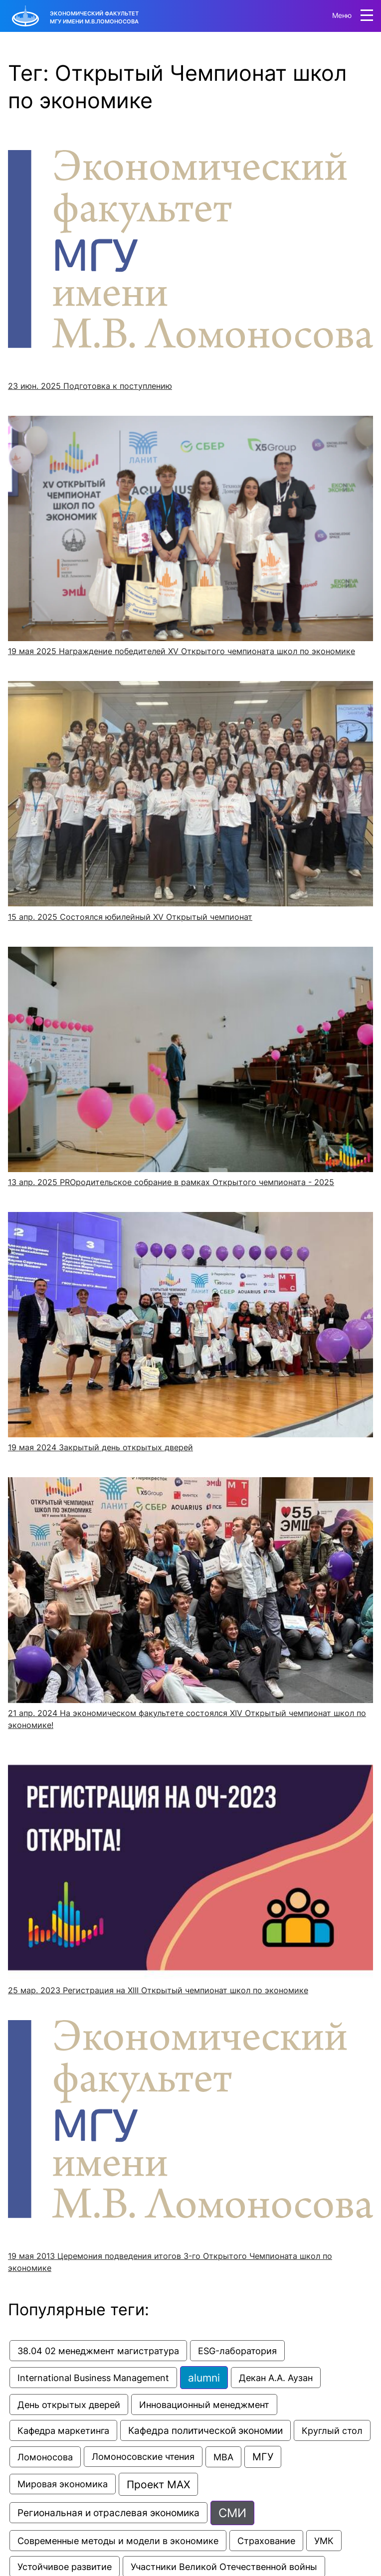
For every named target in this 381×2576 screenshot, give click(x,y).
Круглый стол (332, 2430)
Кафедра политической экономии (205, 2430)
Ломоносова (45, 2456)
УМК (324, 2540)
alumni (204, 2377)
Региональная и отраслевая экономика (108, 2512)
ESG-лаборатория (237, 2350)
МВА (223, 2456)
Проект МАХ (158, 2484)
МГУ (262, 2457)
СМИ (232, 2513)
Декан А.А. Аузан (276, 2377)
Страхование (266, 2540)
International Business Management (93, 2377)
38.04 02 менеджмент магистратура (98, 2350)
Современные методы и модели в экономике (117, 2540)
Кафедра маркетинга (63, 2430)
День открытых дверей (68, 2404)
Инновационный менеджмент (204, 2404)
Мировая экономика (62, 2484)
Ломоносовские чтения (143, 2456)
